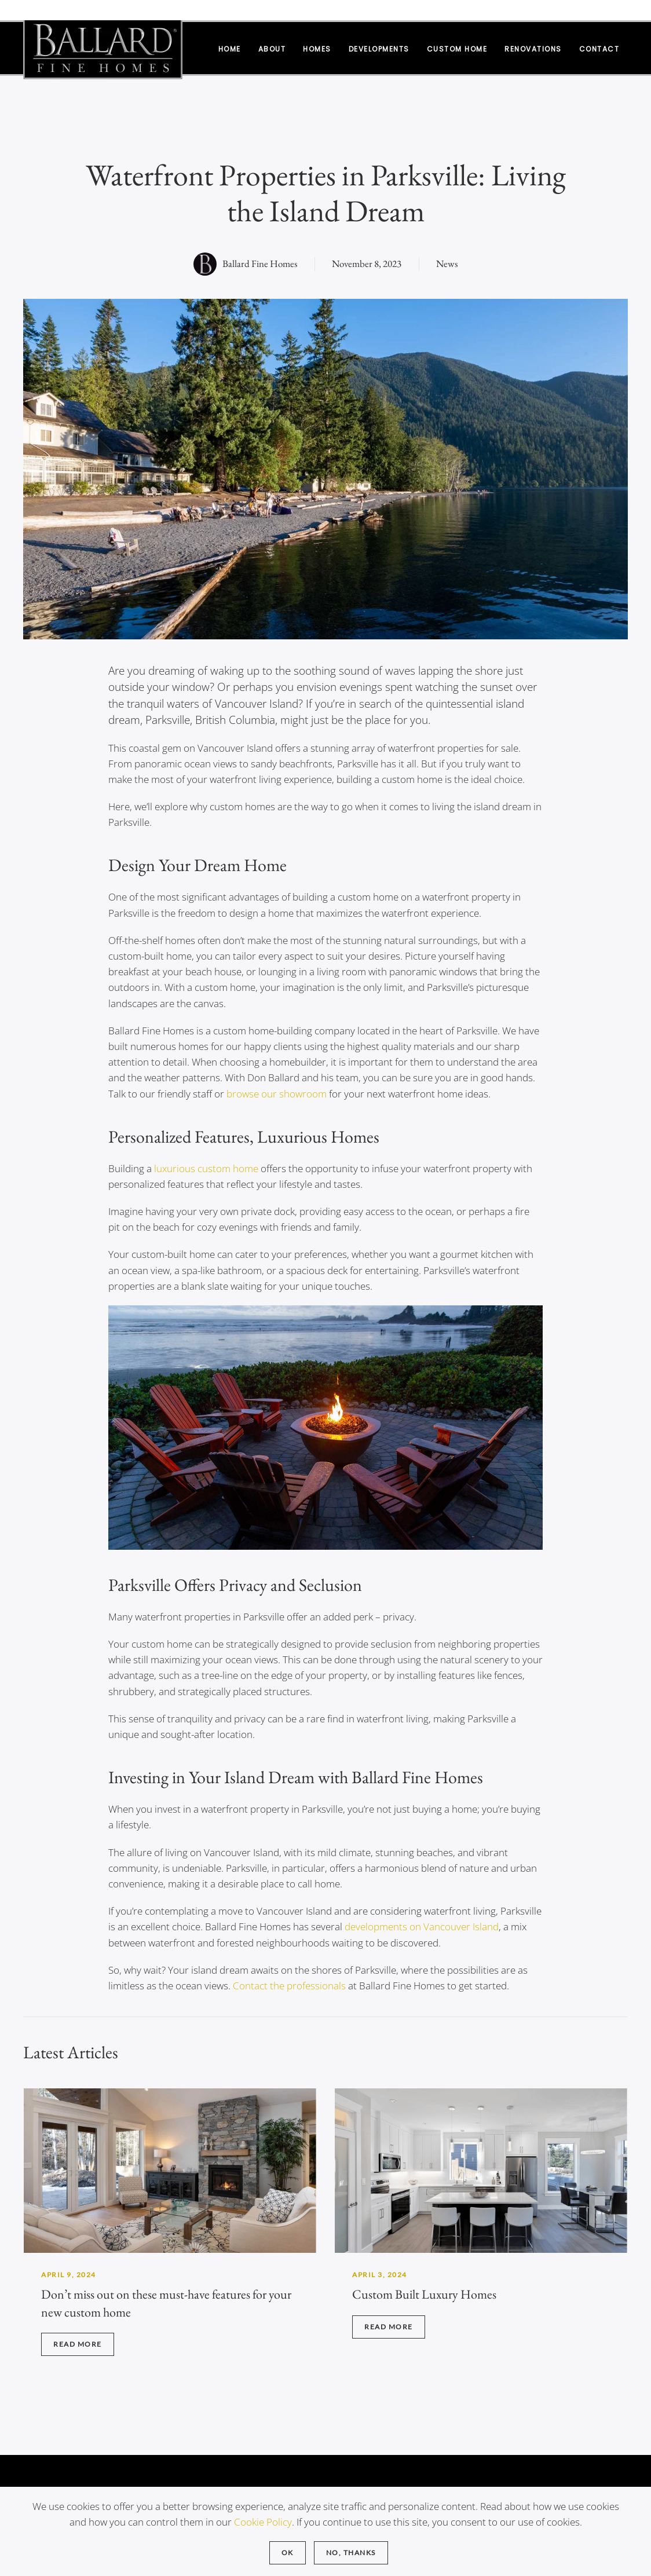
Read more (77, 2344)
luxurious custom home (206, 1168)
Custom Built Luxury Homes (424, 2294)
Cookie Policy (263, 2522)
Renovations (533, 49)
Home (229, 49)
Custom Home (457, 49)
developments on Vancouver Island (422, 1926)
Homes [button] (317, 49)
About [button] (272, 49)
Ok (287, 2552)
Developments (379, 49)
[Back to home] (102, 48)
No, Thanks (351, 2552)
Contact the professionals (289, 1985)
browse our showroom (276, 1093)
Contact (599, 49)
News (447, 263)
